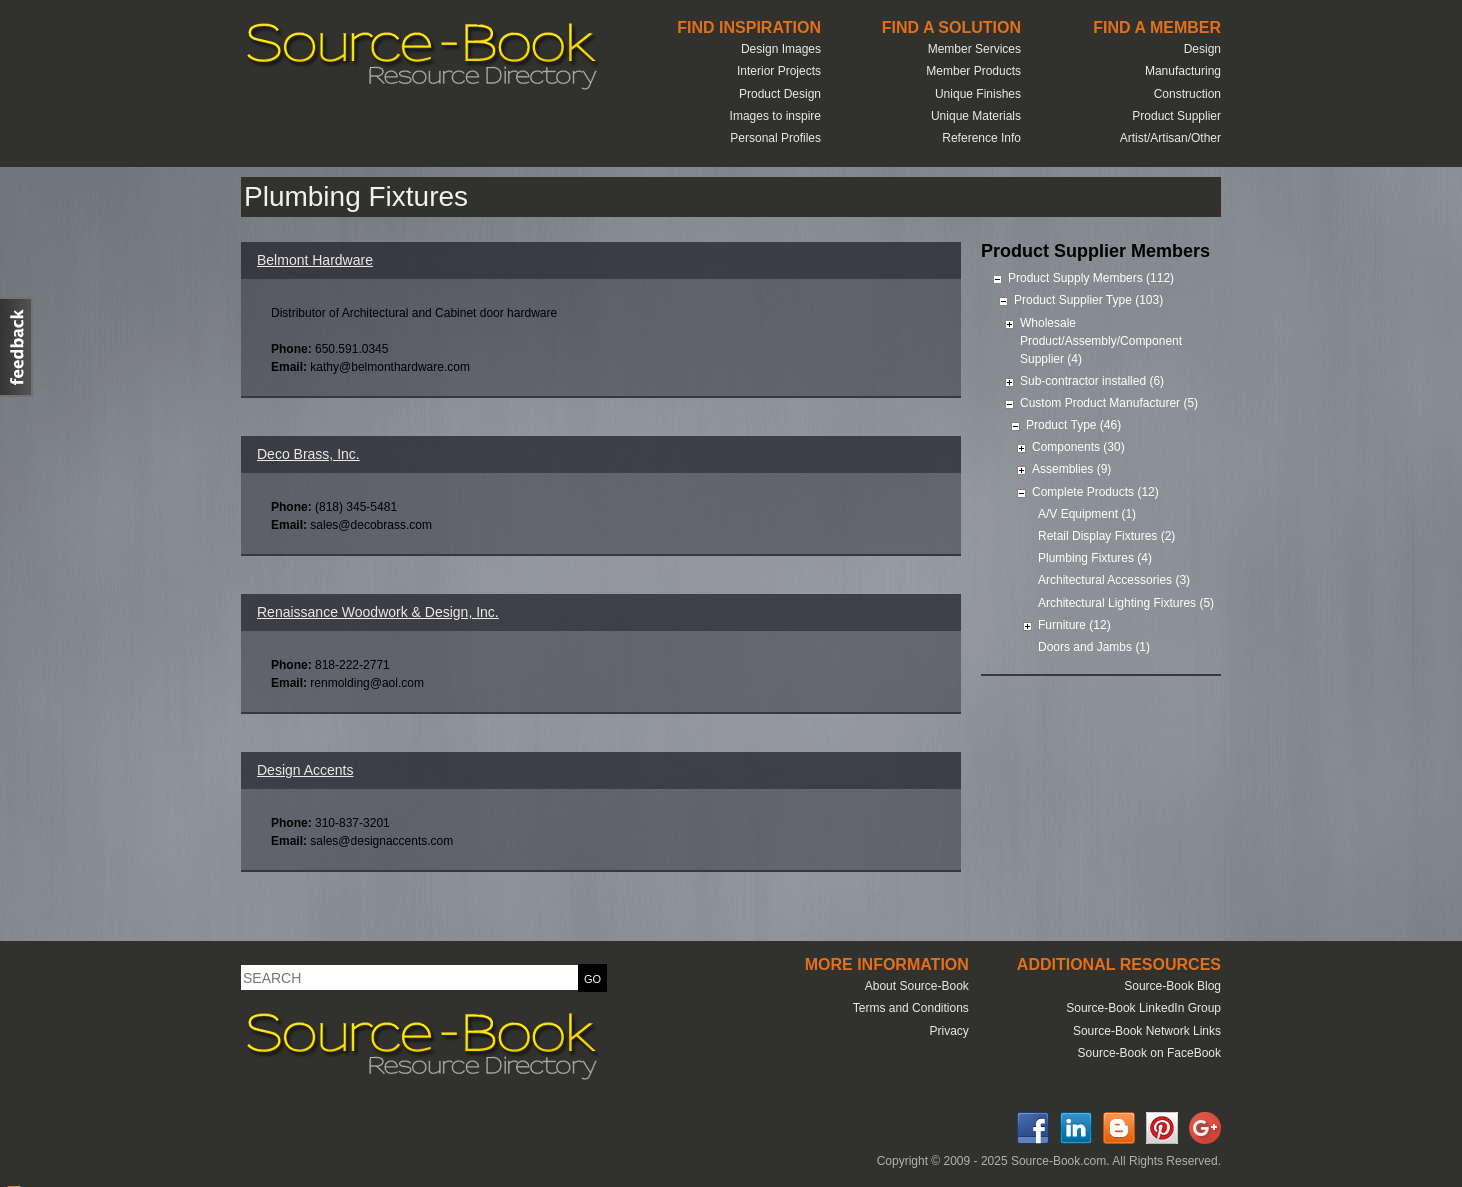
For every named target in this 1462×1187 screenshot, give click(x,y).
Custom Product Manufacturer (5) (1109, 403)
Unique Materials (976, 116)
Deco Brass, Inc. (308, 454)
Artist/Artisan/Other (1170, 138)
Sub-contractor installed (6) (1092, 381)
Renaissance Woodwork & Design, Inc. (378, 612)
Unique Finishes (978, 94)
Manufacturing (1183, 71)
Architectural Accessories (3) (1114, 580)
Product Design (780, 94)
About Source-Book (917, 986)
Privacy (948, 1031)
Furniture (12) (1074, 625)
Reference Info (981, 138)
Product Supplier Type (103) (1088, 300)
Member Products (973, 71)
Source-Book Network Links (1147, 1031)
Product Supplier (1176, 116)
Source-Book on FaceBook (1149, 1053)
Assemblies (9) (1071, 469)
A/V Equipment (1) (1087, 514)
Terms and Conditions (911, 1008)
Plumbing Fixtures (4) (1095, 558)
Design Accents (305, 770)
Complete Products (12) (1095, 492)
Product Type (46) (1073, 425)
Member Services (974, 49)
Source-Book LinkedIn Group (1143, 1008)
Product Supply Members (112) (1091, 278)
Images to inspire (775, 116)
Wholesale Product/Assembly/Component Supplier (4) (1101, 341)
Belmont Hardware (315, 260)
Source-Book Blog (1172, 986)
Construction (1187, 94)
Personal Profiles (775, 138)
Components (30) (1078, 447)
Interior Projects (779, 71)
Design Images (781, 49)
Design (1202, 49)
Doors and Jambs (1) (1094, 647)
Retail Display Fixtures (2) (1106, 536)
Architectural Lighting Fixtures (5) (1126, 603)
